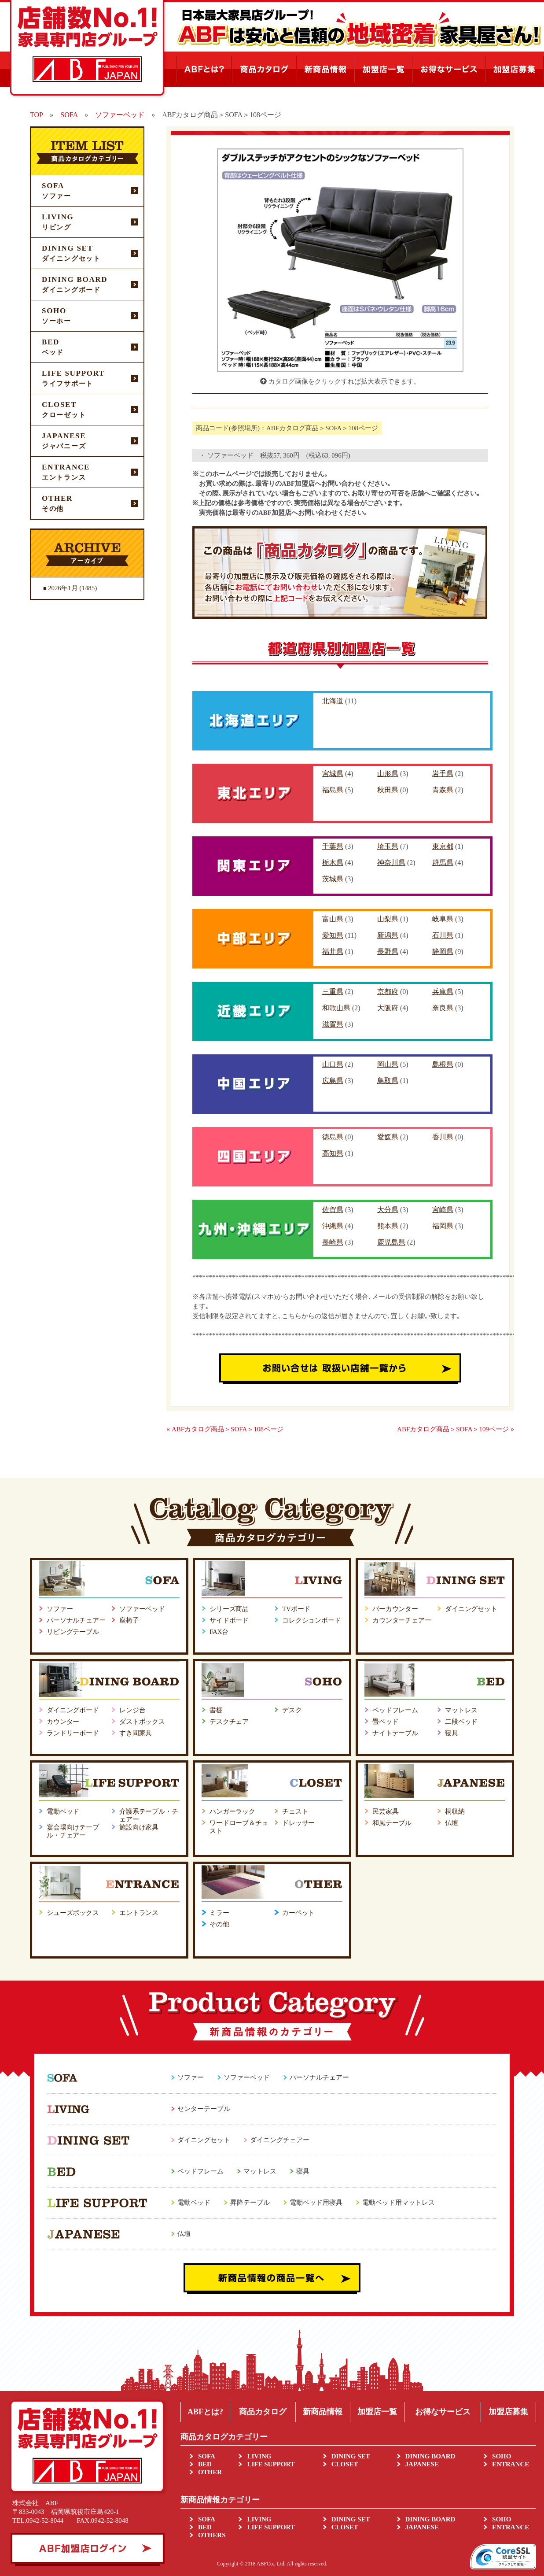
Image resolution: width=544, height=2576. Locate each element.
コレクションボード (311, 1620)
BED (205, 2464)
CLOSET (344, 2464)
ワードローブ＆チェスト (239, 1826)
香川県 (442, 1137)
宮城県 (332, 773)
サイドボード (229, 1620)
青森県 (442, 790)
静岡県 (442, 951)
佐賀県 (332, 1209)
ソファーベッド (142, 1608)
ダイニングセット (471, 1608)
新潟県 (387, 935)
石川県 (442, 935)
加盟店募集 (508, 2411)
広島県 (332, 1080)
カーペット (298, 1912)
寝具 (451, 1733)
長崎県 (332, 1242)
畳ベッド (385, 1721)
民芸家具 (385, 1811)
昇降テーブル (250, 2202)
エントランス (138, 1912)
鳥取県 (387, 1080)
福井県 (332, 951)
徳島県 (332, 1137)
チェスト (295, 1811)
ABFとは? (205, 2411)
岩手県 (442, 773)
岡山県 (387, 1064)
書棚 (216, 1710)
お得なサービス (442, 2411)
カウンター (63, 1721)
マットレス (461, 1710)
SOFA (206, 2456)
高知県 (332, 1153)
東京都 (442, 846)
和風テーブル (392, 1822)
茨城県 (332, 879)
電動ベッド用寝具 (316, 2202)
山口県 (332, 1064)
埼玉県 (387, 846)
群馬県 (442, 862)
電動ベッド (63, 1811)
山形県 (387, 773)
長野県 (387, 951)
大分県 (387, 1209)
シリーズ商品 (229, 1608)
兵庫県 (442, 991)
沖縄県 (332, 1226)
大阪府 (387, 1008)
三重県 (332, 991)
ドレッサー (298, 1822)
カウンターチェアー (401, 1620)
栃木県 (332, 862)
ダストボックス (142, 1721)
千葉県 (332, 846)
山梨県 (387, 919)
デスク (292, 1710)
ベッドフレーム (395, 1710)
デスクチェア (229, 1721)
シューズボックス (73, 1912)
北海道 (332, 701)
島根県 (442, 1064)
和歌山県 (336, 1008)
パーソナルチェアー (76, 1620)
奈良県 (442, 1008)
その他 (219, 1924)
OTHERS (212, 2535)
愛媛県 (387, 1137)
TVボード (296, 1608)
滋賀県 (332, 1024)
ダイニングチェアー (279, 2140)
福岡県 (442, 1226)
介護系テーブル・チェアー (148, 1815)
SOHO (501, 2456)
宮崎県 (442, 1209)
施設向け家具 (138, 1827)
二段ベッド (461, 1721)
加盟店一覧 (377, 2411)
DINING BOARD (430, 2456)
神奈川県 (391, 862)
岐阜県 (442, 919)
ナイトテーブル (395, 1733)
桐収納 (455, 1811)
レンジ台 (132, 1710)
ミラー (219, 1912)
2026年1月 (63, 587)
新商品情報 (322, 2411)
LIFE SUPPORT (270, 2464)
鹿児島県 (391, 1242)
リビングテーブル (73, 1631)
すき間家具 (135, 1733)
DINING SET (350, 2456)
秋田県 (387, 790)
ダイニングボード (73, 1710)
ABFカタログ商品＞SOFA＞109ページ (453, 1429)
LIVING (259, 2456)
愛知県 (332, 935)
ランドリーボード (73, 1733)
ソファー (60, 1608)
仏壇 (451, 1822)
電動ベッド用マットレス (398, 2202)
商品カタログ (263, 2411)
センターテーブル (203, 2108)
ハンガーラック (232, 1811)
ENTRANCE (510, 2464)
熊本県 (387, 1226)
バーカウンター (395, 1608)
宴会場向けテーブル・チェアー (73, 1831)
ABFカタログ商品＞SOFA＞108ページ (227, 1429)
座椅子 (129, 1620)
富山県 (332, 919)
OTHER (210, 2472)
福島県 (332, 790)
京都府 (387, 991)
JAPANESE (422, 2464)
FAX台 (219, 1631)
